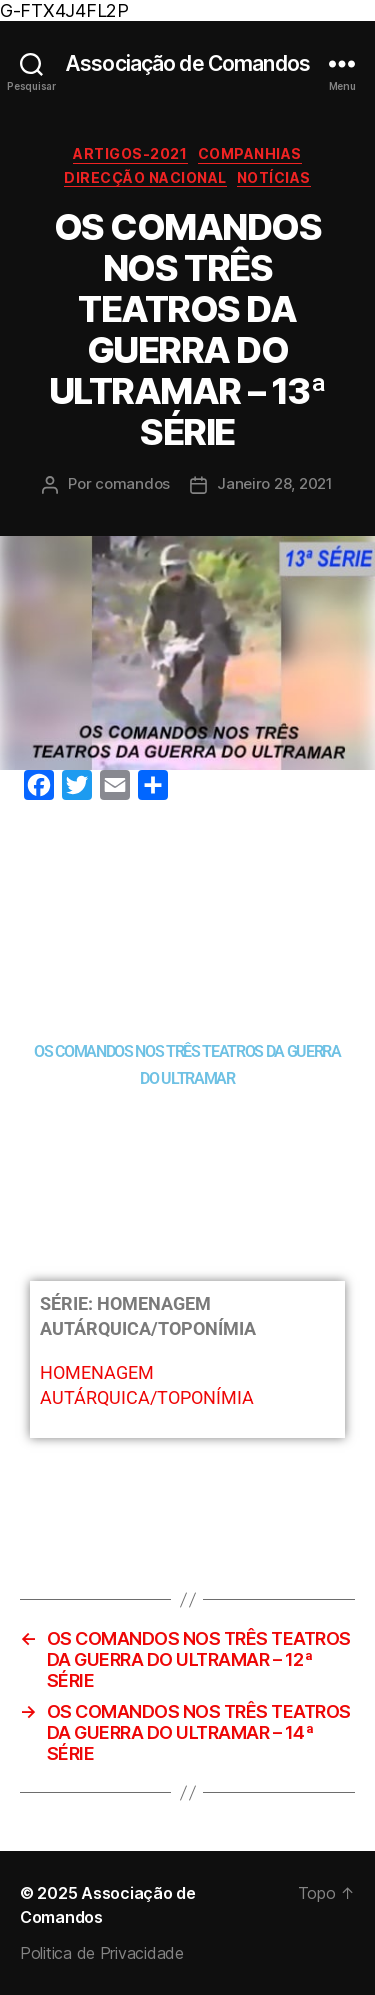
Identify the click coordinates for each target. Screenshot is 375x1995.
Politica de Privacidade (102, 1953)
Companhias (250, 153)
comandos (132, 483)
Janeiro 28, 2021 (275, 483)
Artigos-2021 (130, 153)
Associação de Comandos (187, 63)
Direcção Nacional (145, 177)
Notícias (274, 177)
